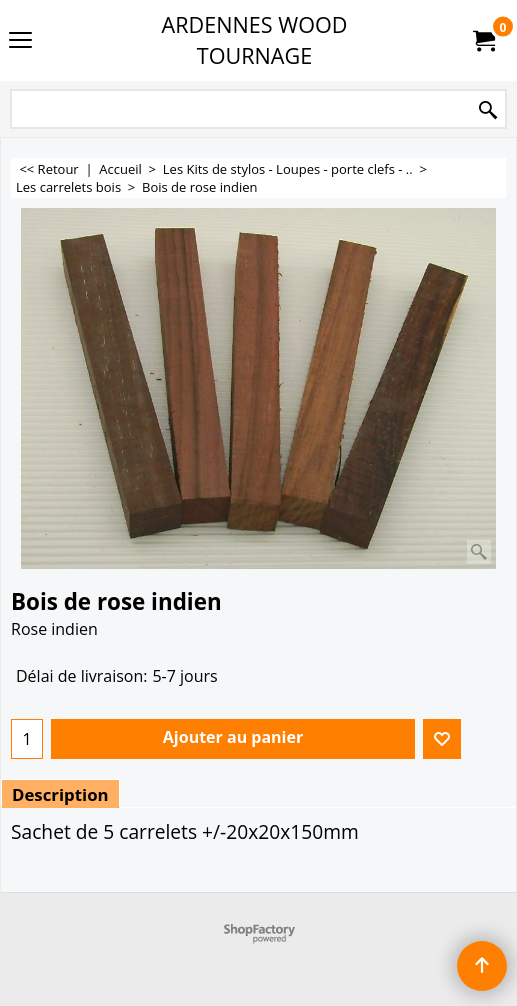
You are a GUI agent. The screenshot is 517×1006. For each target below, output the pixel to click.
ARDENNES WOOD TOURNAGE (255, 40)
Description (60, 794)
